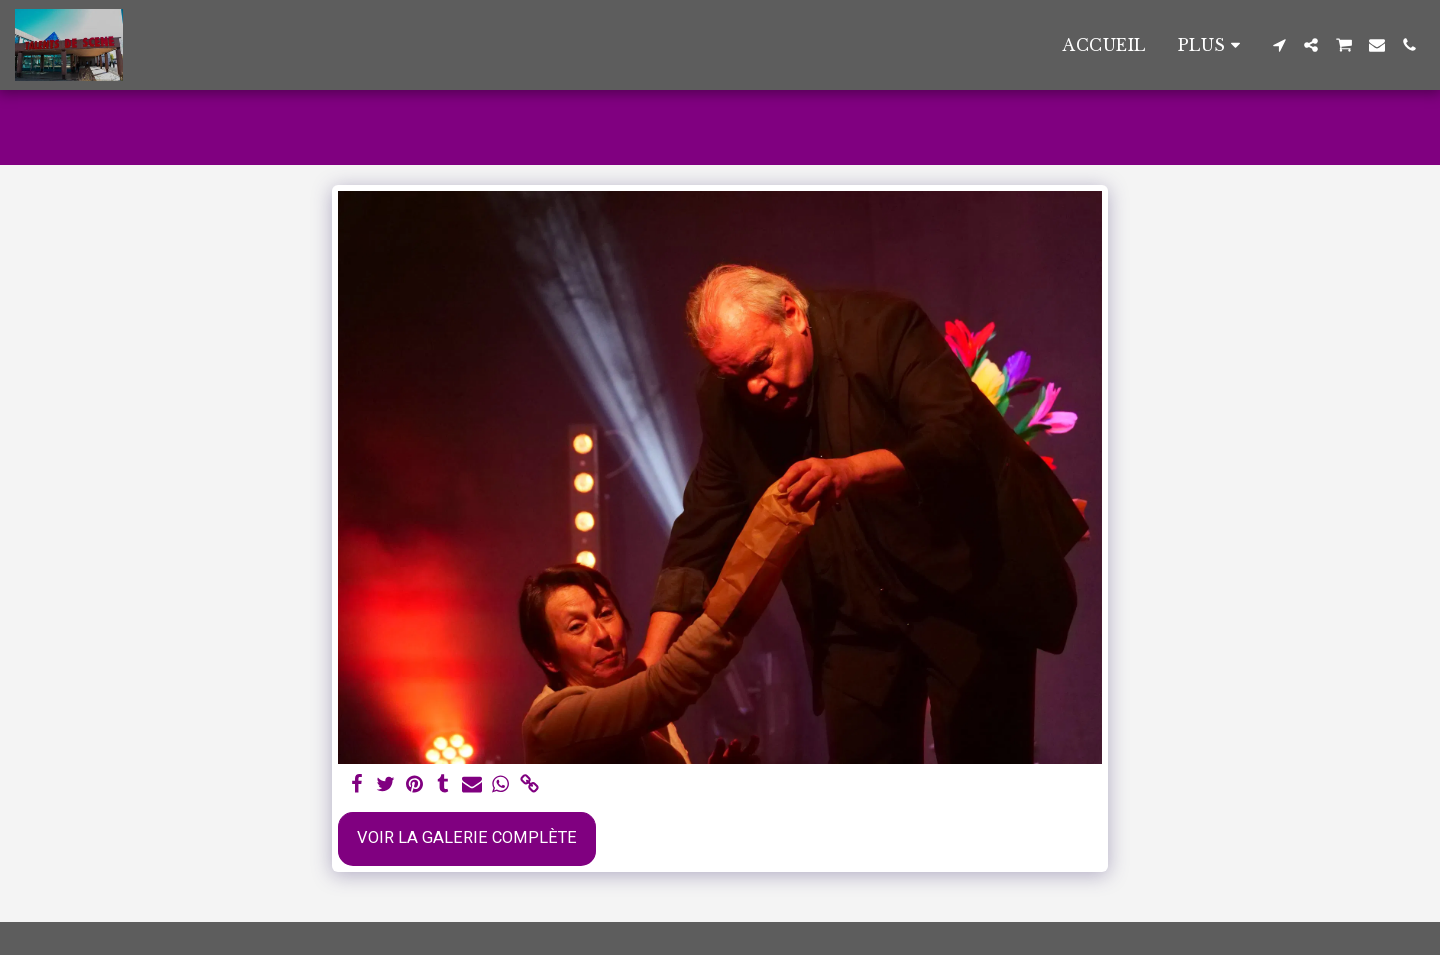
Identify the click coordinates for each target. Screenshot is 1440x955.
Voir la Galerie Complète (467, 837)
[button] (1279, 45)
